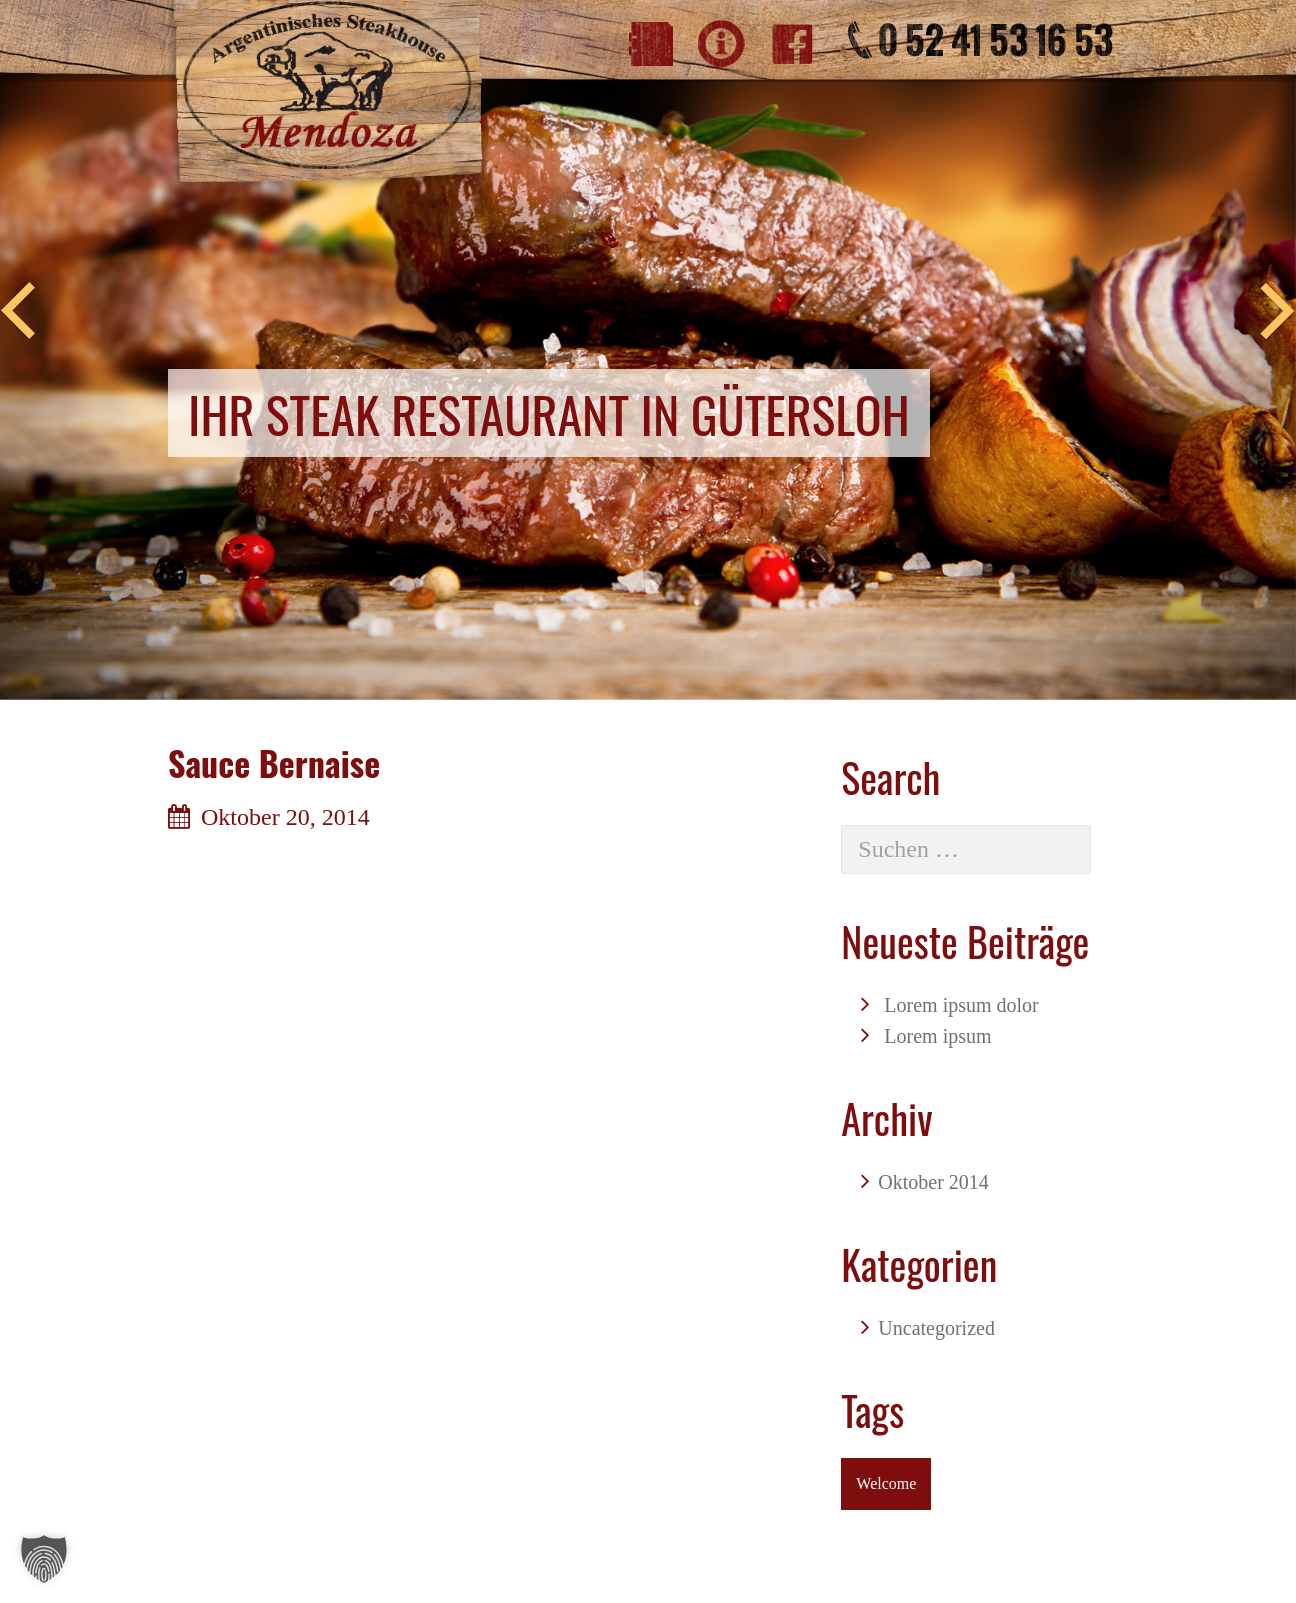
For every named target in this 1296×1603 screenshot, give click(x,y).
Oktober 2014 (933, 1182)
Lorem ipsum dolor (961, 1005)
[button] (44, 1559)
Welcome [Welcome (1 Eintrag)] (886, 1483)
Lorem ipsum (937, 1036)
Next (1278, 312)
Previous (18, 312)
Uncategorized (936, 1328)
